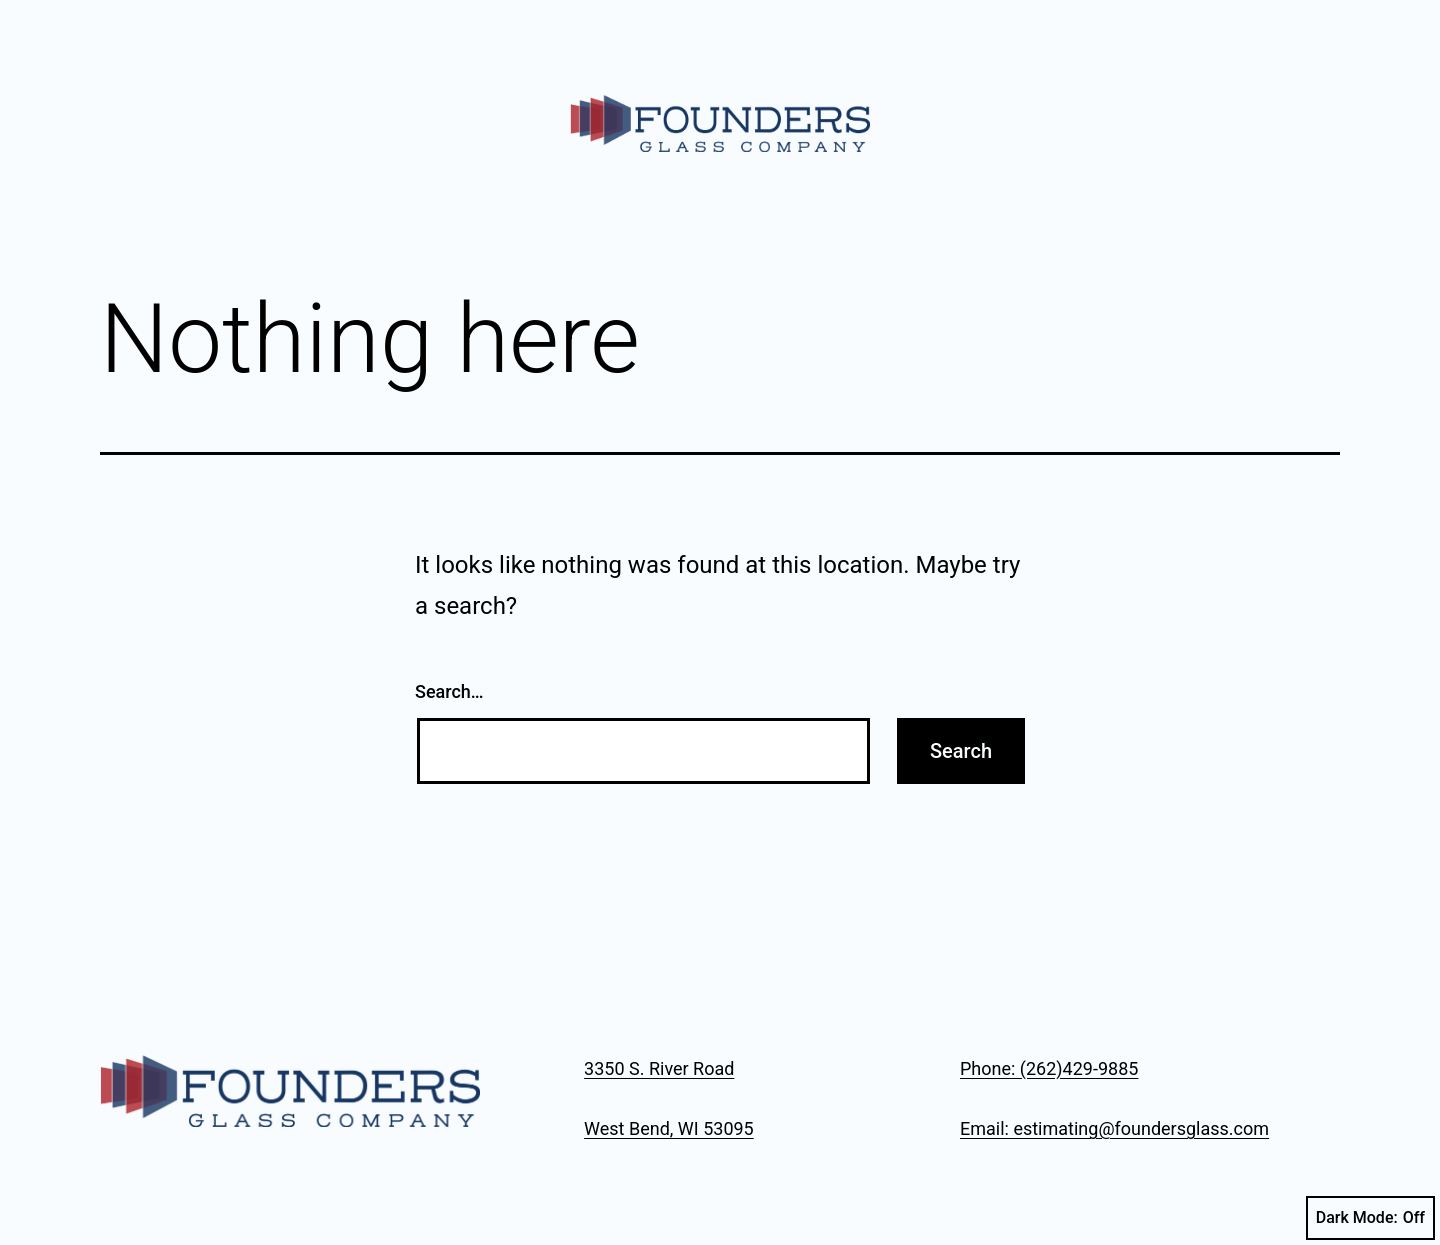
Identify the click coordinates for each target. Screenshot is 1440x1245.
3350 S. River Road (659, 1068)
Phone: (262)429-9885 (1049, 1068)
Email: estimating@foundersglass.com (1114, 1128)
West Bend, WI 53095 (669, 1128)
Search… (449, 691)
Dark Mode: (1370, 1218)
